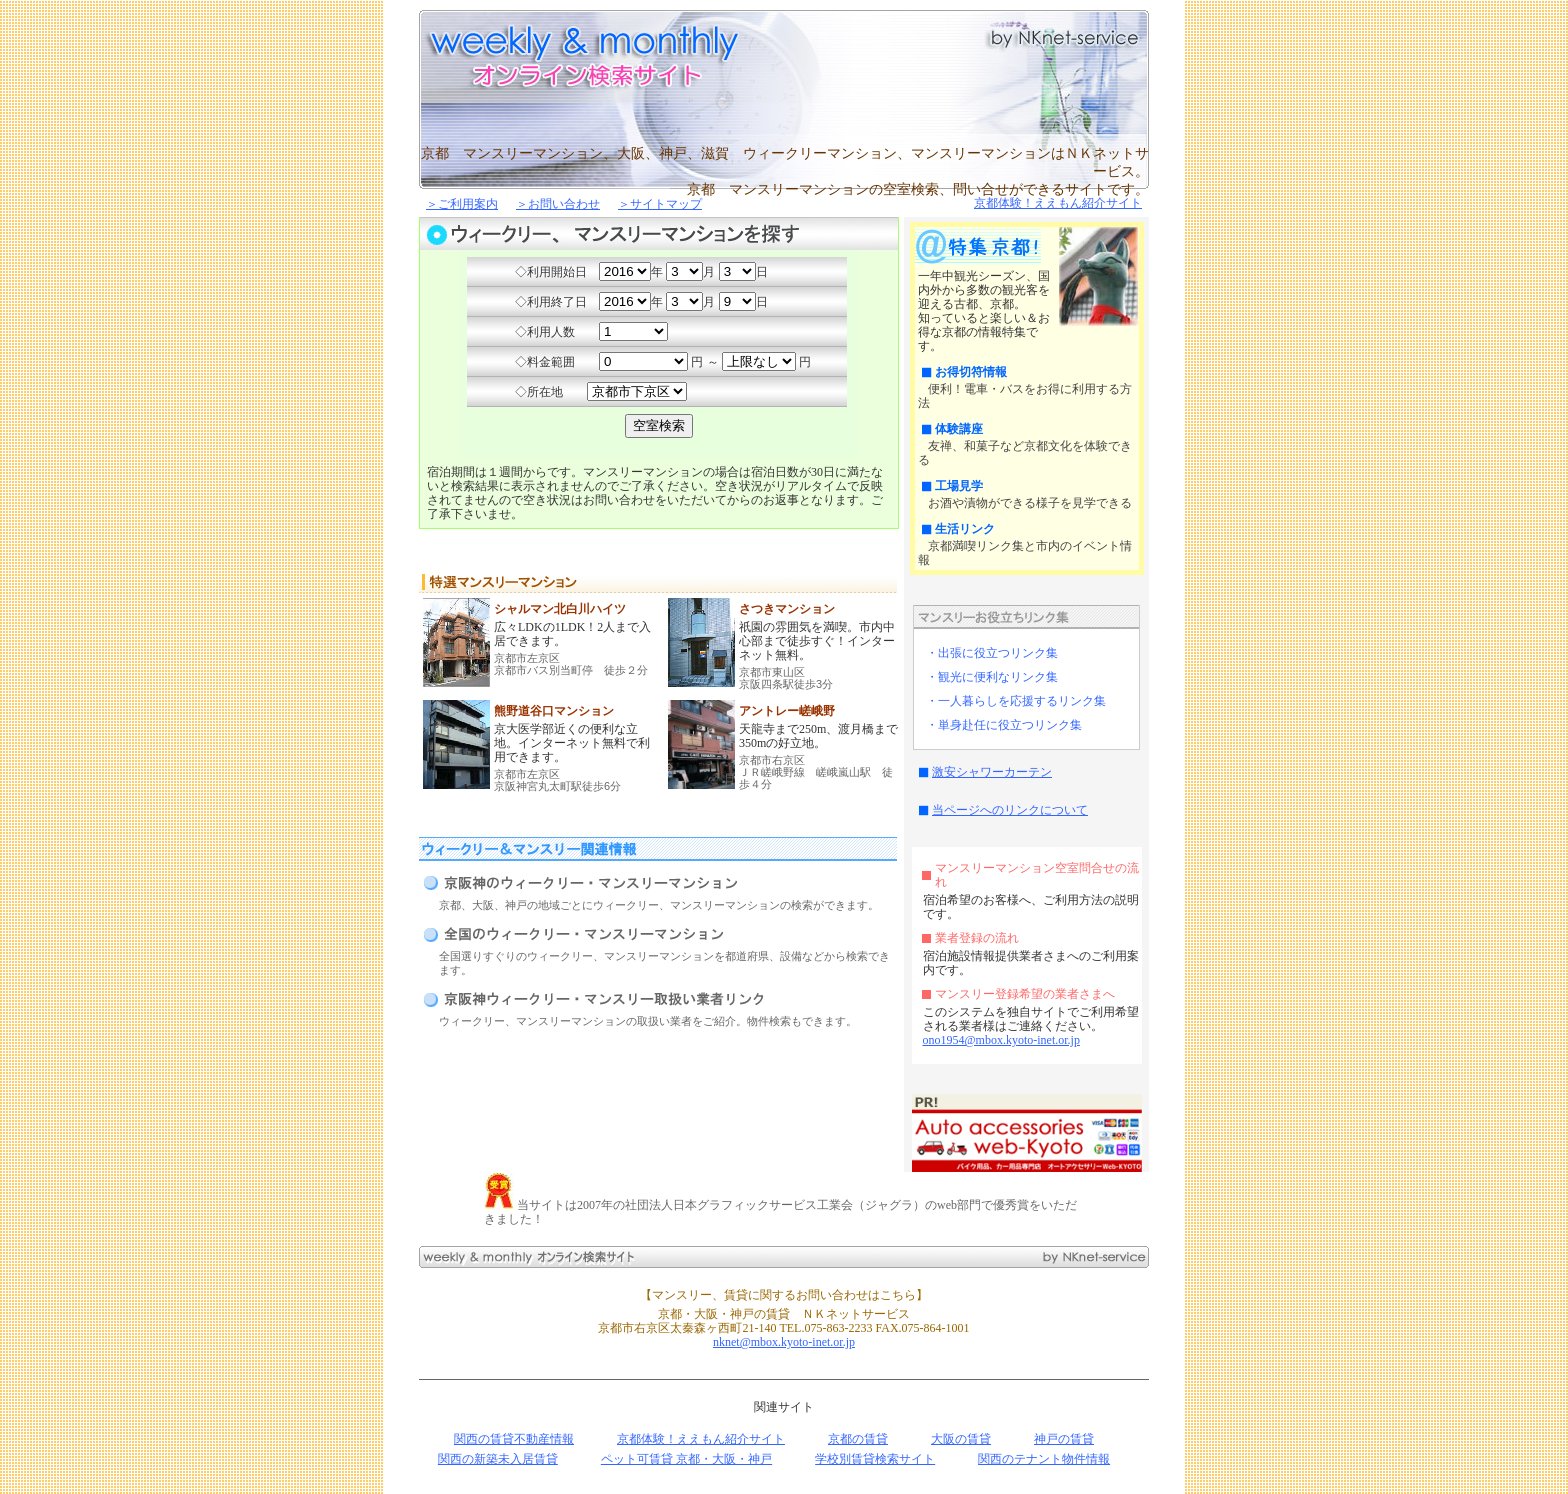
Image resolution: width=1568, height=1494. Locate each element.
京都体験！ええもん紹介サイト (1058, 203)
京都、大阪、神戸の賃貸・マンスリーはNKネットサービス (1049, 37)
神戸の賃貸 (1064, 1439)
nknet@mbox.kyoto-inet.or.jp (784, 1342)
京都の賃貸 (858, 1439)
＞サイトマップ (660, 204)
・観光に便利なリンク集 (992, 677)
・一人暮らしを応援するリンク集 (1016, 701)
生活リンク (965, 529)
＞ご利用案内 (462, 204)
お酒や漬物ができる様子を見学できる (1030, 503)
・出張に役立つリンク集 (992, 653)
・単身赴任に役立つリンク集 (1004, 725)
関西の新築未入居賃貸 (498, 1459)
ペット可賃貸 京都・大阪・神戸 (686, 1459)
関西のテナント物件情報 (1044, 1459)
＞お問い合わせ (558, 204)
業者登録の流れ (977, 938)
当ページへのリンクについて (1010, 810)
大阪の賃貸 (961, 1439)
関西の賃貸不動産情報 (514, 1439)
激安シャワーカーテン (992, 772)
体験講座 (959, 429)
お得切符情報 (971, 372)
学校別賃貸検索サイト (875, 1459)
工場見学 (959, 486)
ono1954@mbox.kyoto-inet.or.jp (1001, 1040)
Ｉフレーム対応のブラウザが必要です (659, 354)
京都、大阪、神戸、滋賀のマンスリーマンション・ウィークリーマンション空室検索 (594, 50)
